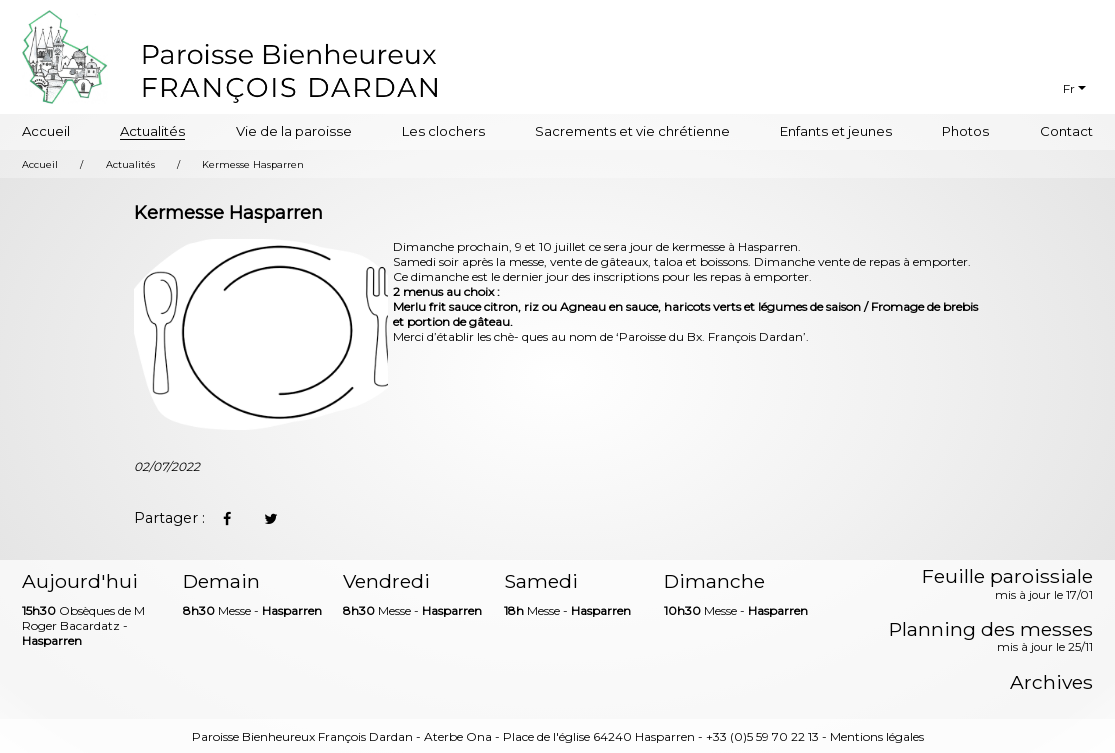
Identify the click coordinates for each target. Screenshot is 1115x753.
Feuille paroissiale (1007, 585)
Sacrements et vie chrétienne (632, 131)
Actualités (152, 131)
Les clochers (443, 131)
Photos (965, 131)
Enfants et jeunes (836, 131)
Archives (1051, 682)
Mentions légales (877, 736)
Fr (1069, 88)
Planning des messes (991, 638)
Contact (1066, 131)
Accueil (46, 131)
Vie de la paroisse (294, 131)
